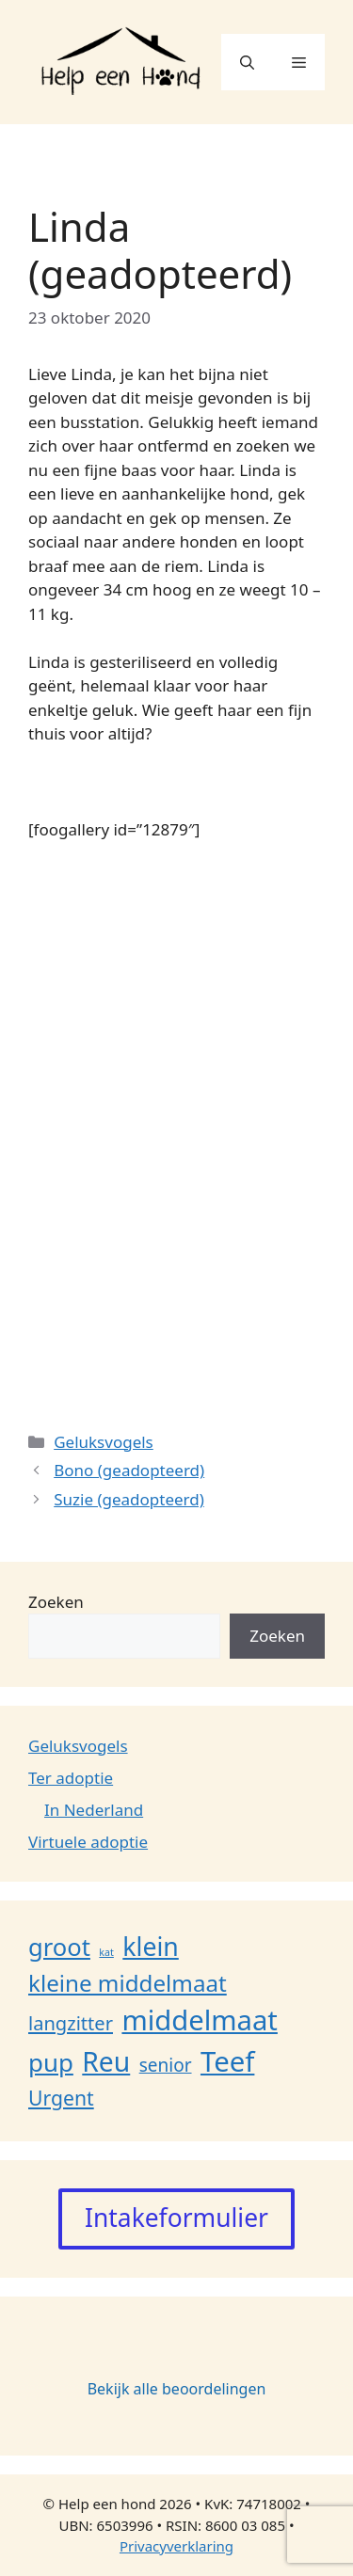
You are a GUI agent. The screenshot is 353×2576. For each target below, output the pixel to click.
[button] (247, 62)
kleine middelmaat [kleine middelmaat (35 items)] (127, 1982)
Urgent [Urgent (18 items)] (61, 2097)
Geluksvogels (103, 1442)
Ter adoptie (70, 1778)
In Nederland (93, 1810)
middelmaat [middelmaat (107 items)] (199, 2020)
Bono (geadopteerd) (129, 1470)
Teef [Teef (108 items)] (227, 2061)
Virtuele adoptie (88, 1841)
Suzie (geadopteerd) (129, 1499)
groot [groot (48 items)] (59, 1947)
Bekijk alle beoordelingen (177, 2388)
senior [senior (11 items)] (165, 2065)
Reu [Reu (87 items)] (106, 2061)
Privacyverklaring (176, 2545)
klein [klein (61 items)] (150, 1947)
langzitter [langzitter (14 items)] (70, 2023)
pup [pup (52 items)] (50, 2062)
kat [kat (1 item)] (106, 1952)
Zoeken (56, 1602)
